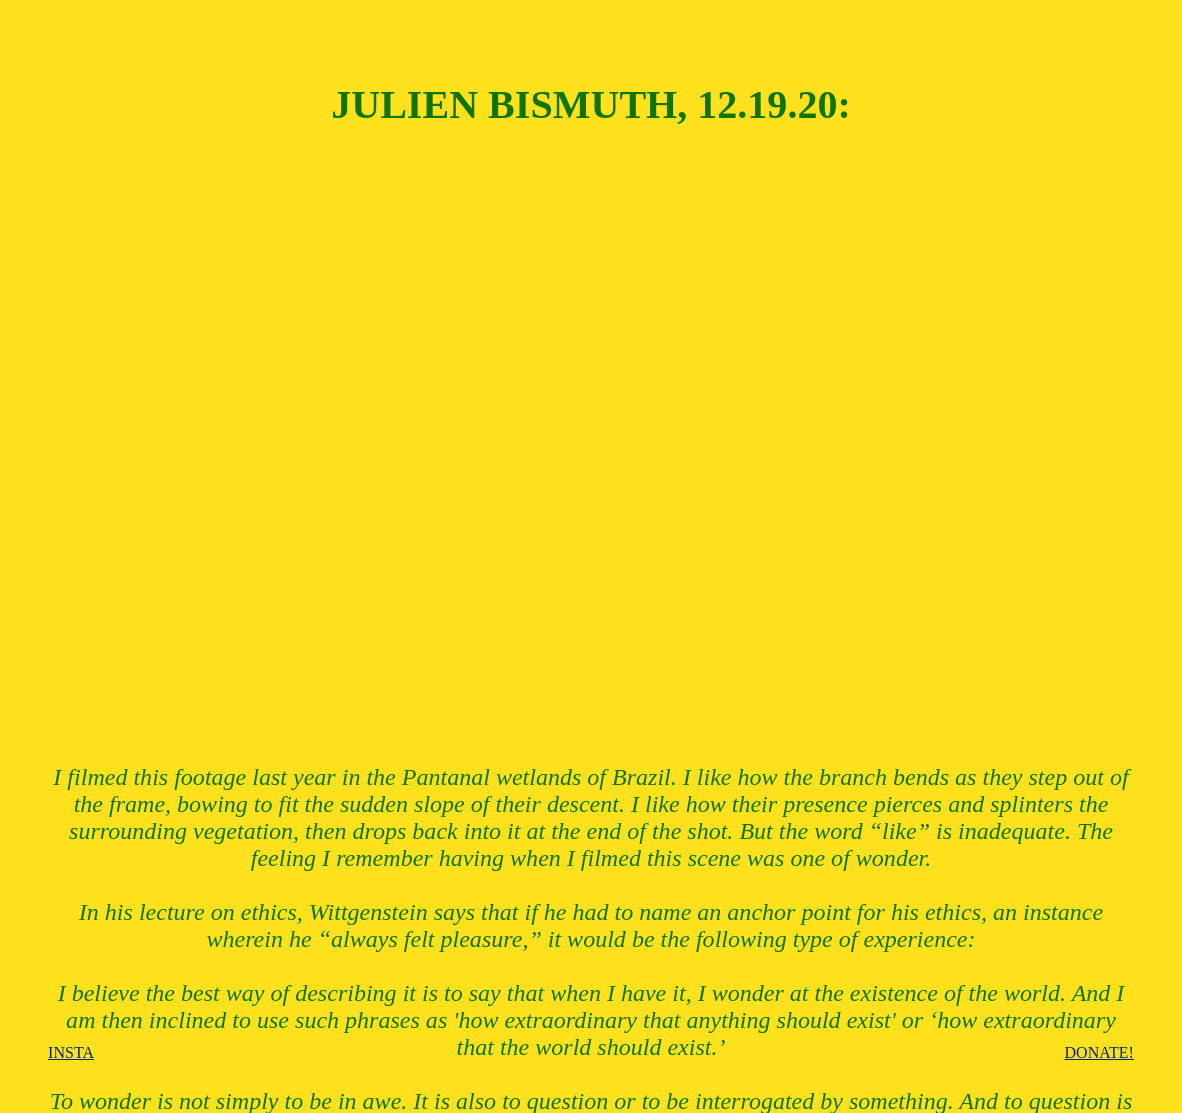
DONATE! (1099, 1052)
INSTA (71, 1052)
